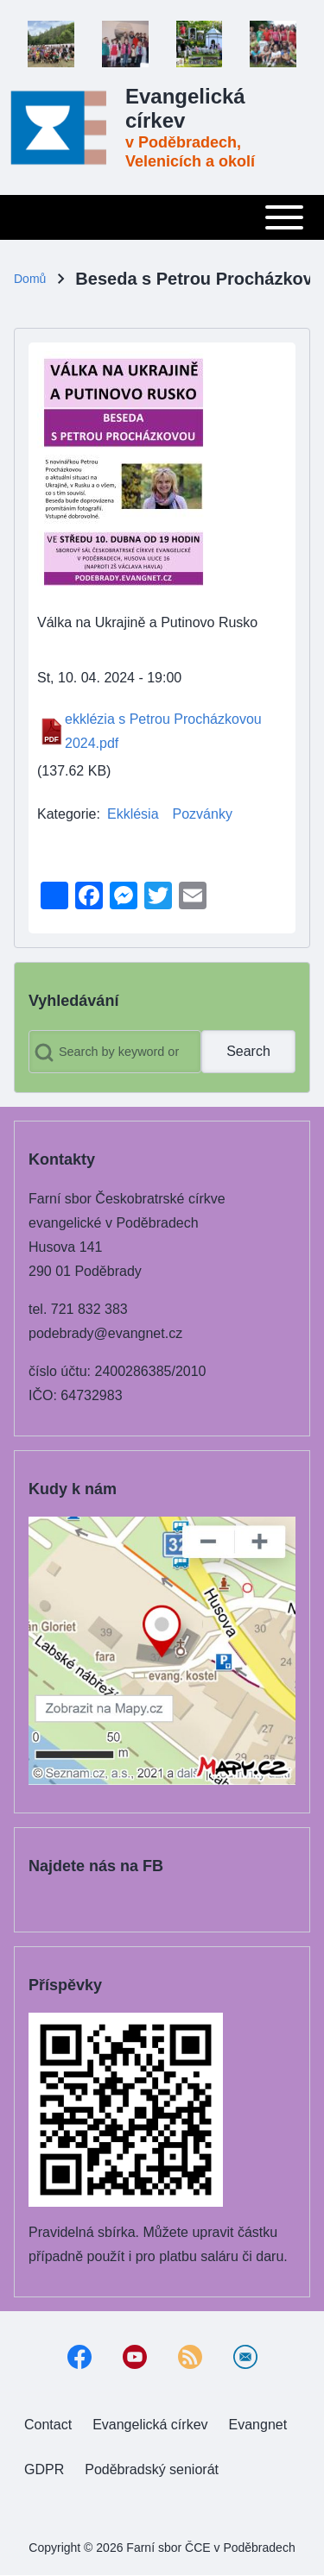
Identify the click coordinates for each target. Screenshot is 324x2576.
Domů (30, 279)
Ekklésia (133, 814)
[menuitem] (48, 2425)
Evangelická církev (185, 108)
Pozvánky (202, 814)
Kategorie (67, 814)
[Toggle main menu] (162, 217)
